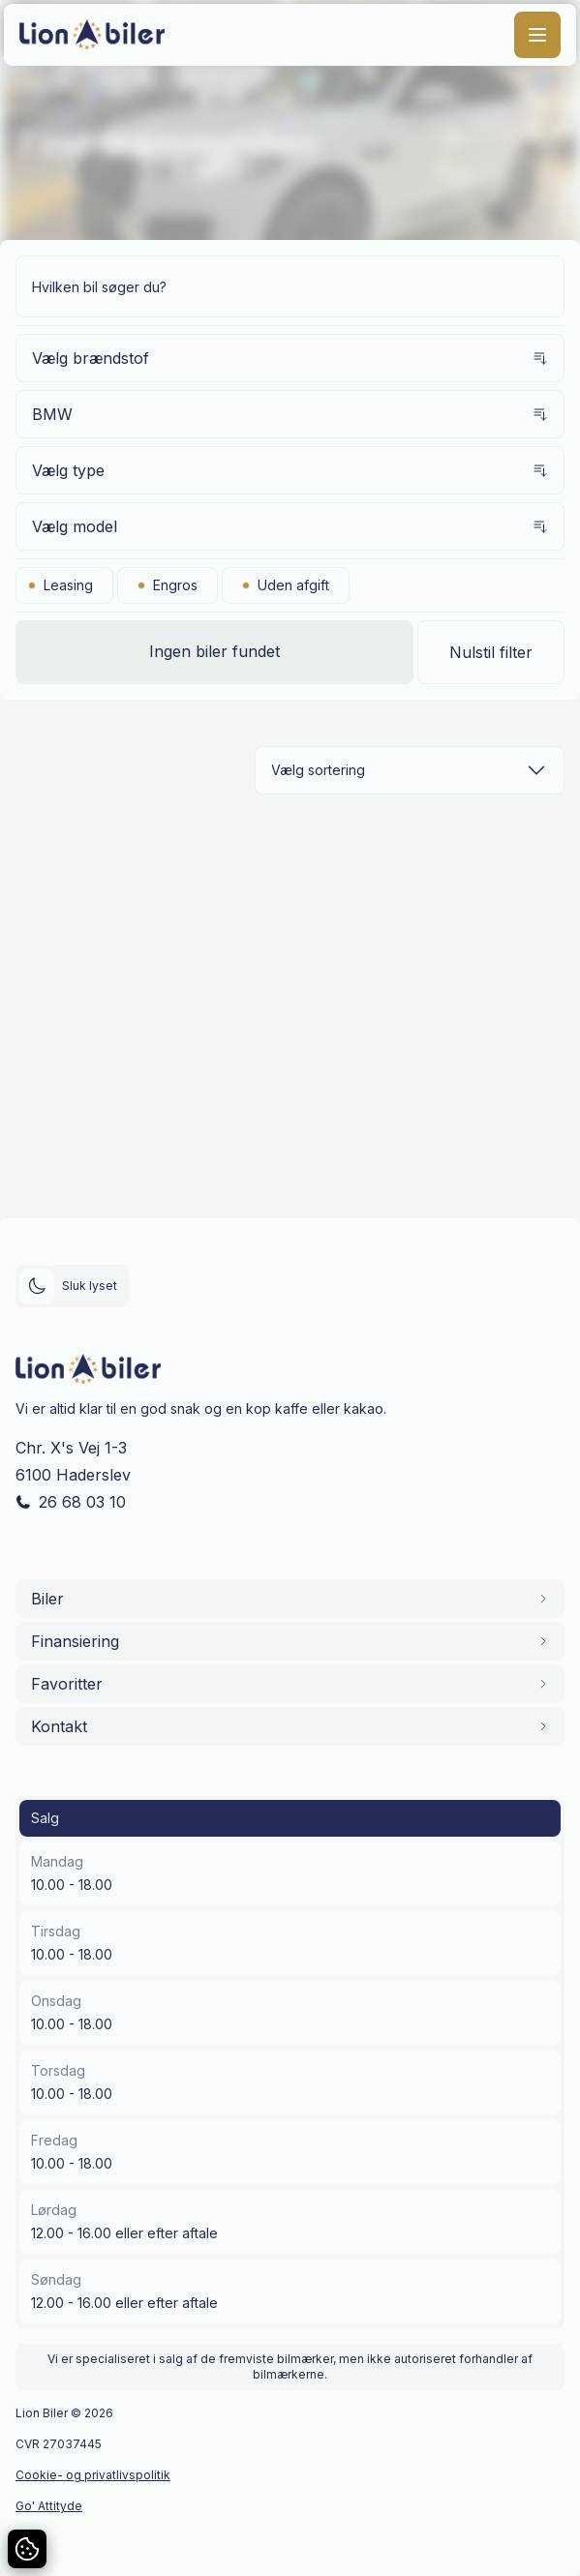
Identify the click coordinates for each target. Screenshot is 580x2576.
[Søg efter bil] (290, 286)
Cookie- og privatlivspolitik (92, 2475)
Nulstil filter (491, 652)
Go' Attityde (48, 2506)
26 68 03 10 (82, 1502)
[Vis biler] (214, 652)
